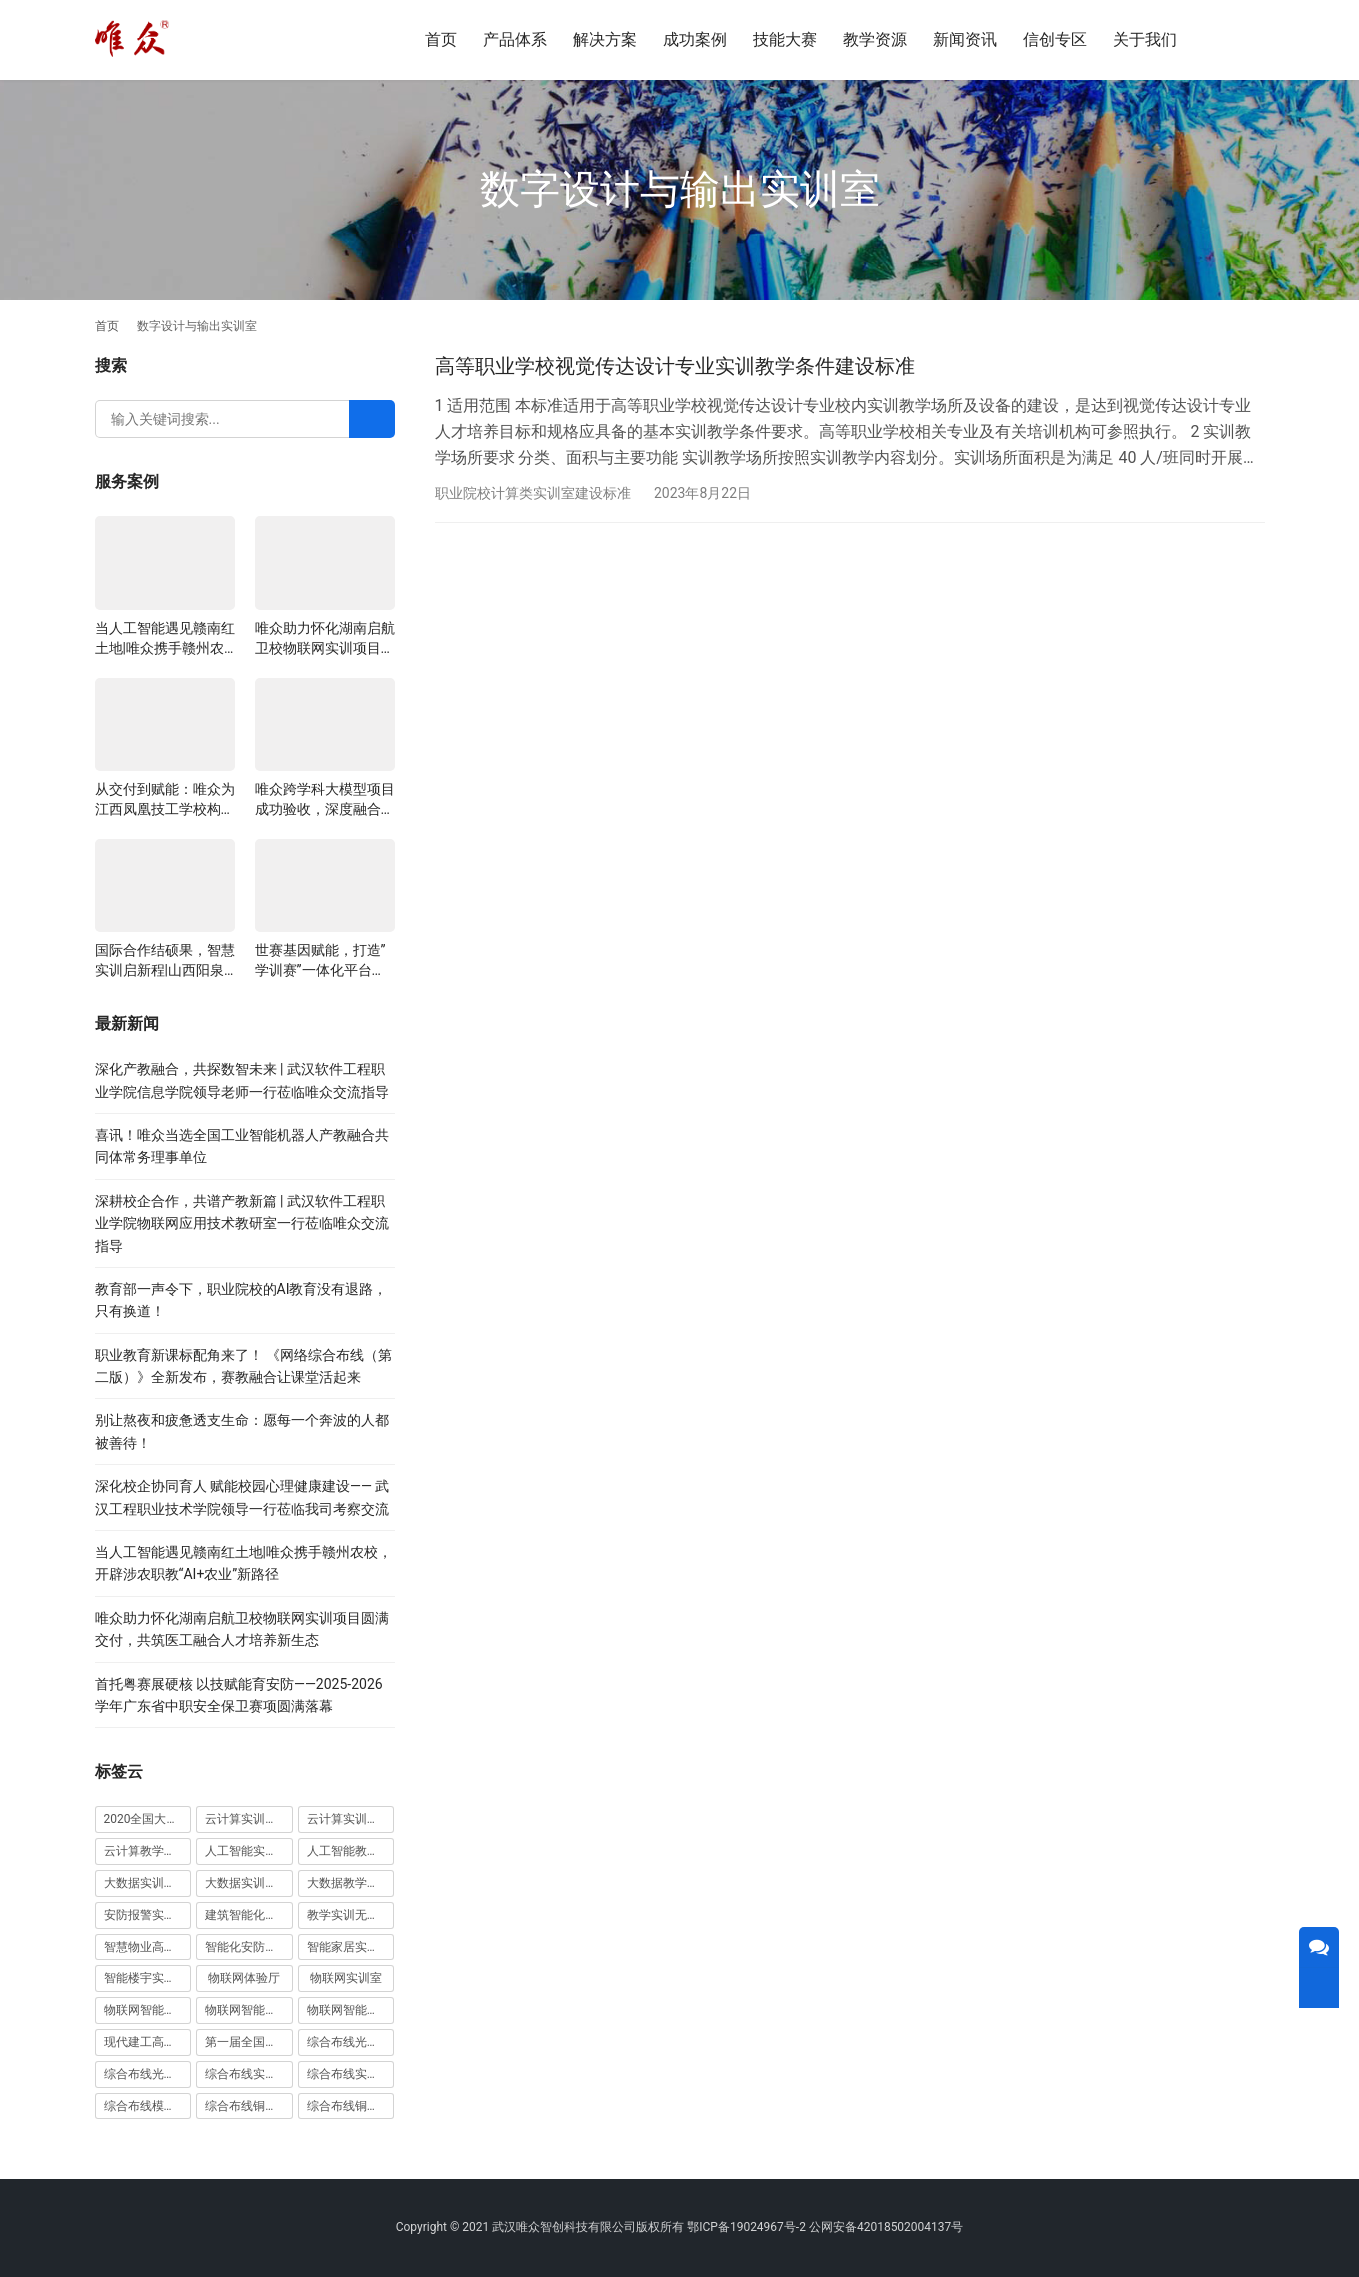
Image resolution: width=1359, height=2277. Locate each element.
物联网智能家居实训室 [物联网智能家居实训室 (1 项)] (249, 2010)
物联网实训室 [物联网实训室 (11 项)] (346, 1978)
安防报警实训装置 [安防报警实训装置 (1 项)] (148, 1915)
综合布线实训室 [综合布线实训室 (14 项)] (247, 2074)
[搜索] (1236, 39)
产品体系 (515, 39)
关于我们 (1145, 39)
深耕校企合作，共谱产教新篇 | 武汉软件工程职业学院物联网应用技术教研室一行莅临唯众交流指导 (242, 1223)
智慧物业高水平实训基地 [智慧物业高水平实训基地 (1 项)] (148, 1947)
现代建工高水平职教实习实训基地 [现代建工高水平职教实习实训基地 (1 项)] (148, 2042)
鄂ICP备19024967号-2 (746, 2227)
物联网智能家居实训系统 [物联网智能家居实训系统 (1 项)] (351, 2010)
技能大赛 (785, 39)
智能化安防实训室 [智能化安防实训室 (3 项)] (249, 1947)
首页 (441, 39)
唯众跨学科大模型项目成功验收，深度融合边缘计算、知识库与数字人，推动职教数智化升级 (325, 800)
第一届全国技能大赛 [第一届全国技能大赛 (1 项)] (249, 2042)
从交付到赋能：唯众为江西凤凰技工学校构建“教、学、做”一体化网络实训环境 (165, 800)
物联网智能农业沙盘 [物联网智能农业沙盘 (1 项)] (148, 2010)
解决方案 (605, 39)
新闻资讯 (965, 39)
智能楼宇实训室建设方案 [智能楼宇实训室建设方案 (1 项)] (148, 1978)
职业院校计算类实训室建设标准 (533, 493)
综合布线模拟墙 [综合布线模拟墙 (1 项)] (146, 2106)
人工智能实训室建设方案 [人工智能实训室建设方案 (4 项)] (249, 1851)
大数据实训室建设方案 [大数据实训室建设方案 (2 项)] (148, 1883)
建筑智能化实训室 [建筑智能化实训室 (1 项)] (249, 1915)
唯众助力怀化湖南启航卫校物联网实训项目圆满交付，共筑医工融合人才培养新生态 (325, 639)
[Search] (372, 419)
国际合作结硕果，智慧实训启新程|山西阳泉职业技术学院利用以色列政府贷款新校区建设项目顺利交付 (165, 961)
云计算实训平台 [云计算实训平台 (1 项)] (349, 1819)
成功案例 (695, 39)
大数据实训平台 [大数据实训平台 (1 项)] (247, 1883)
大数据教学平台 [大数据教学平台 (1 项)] (349, 1883)
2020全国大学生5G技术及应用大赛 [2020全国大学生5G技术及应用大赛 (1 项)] (148, 1819)
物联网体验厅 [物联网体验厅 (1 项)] (244, 1978)
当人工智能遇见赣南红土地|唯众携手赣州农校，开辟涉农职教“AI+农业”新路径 (165, 639)
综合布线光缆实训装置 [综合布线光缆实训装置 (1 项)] (148, 2074)
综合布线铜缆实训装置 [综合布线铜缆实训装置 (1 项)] (351, 2106)
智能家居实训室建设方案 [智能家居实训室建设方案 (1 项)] (351, 1947)
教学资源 (875, 39)
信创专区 (1055, 39)
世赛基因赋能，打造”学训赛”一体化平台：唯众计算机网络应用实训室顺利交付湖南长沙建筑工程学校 (325, 961)
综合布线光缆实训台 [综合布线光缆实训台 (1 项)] (351, 2042)
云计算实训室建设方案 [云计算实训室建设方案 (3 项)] (249, 1819)
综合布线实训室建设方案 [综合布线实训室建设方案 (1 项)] (351, 2074)
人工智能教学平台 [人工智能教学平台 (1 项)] (351, 1851)
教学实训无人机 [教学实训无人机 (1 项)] (349, 1915)
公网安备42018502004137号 (886, 2227)
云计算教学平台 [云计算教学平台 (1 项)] (146, 1851)
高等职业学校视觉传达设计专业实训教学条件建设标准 (675, 366)
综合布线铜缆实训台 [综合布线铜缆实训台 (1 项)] (249, 2106)
